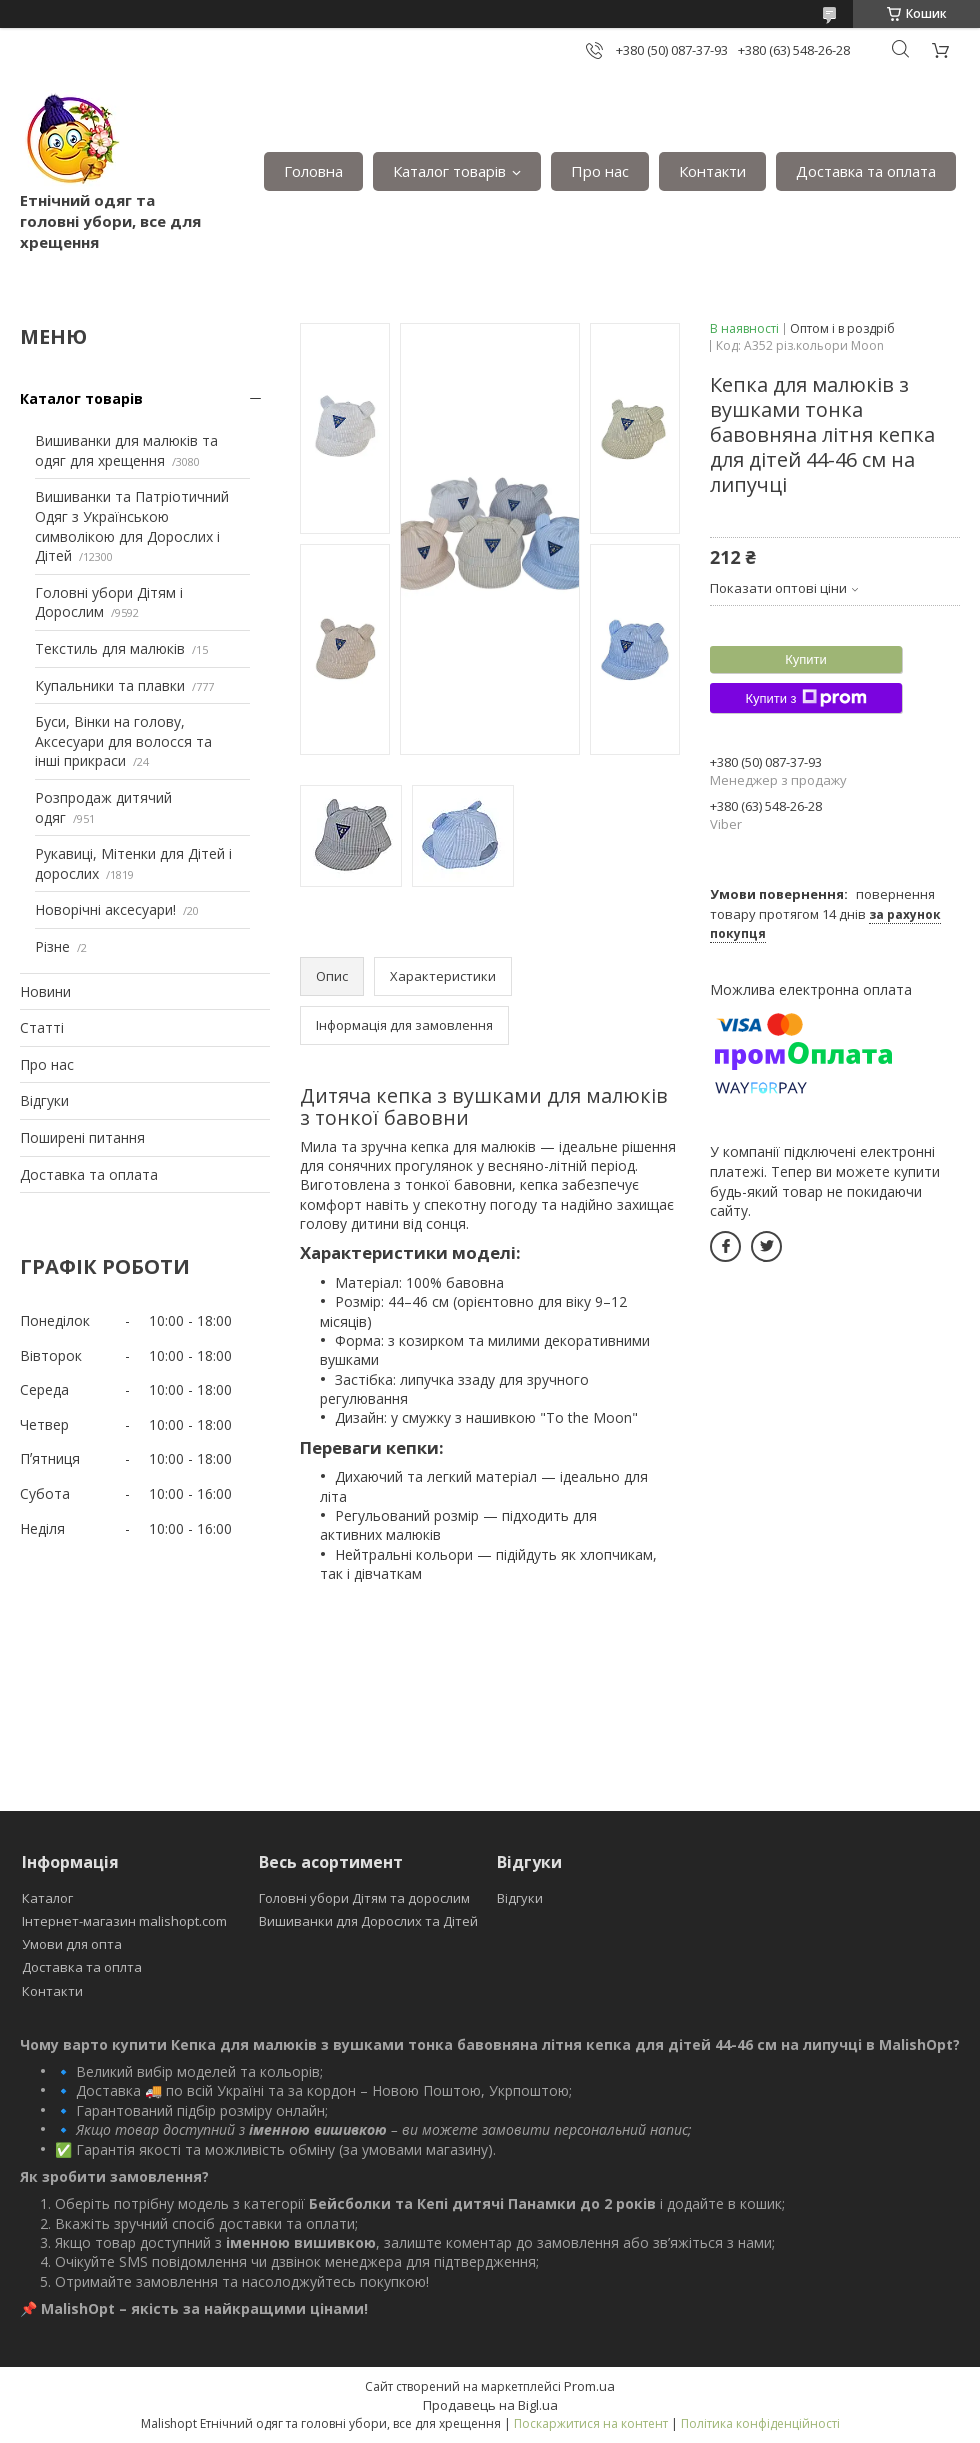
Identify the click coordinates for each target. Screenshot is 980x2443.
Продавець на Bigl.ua (490, 2405)
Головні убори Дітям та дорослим (364, 1898)
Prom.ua (589, 2386)
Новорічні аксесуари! (105, 909)
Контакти (712, 171)
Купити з (805, 698)
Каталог (47, 1898)
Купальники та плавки (110, 685)
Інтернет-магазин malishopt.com (124, 1921)
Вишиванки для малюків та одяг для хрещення (126, 450)
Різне (52, 946)
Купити (806, 659)
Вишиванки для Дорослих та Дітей (368, 1921)
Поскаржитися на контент (591, 2423)
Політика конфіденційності (760, 2423)
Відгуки (44, 1100)
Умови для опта (72, 1944)
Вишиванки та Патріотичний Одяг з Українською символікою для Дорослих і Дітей (132, 526)
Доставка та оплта (82, 1967)
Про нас (600, 171)
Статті (42, 1027)
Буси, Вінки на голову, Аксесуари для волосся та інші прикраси (123, 741)
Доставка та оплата (866, 171)
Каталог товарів (449, 171)
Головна (313, 171)
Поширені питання (82, 1137)
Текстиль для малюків (110, 648)
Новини (45, 991)
